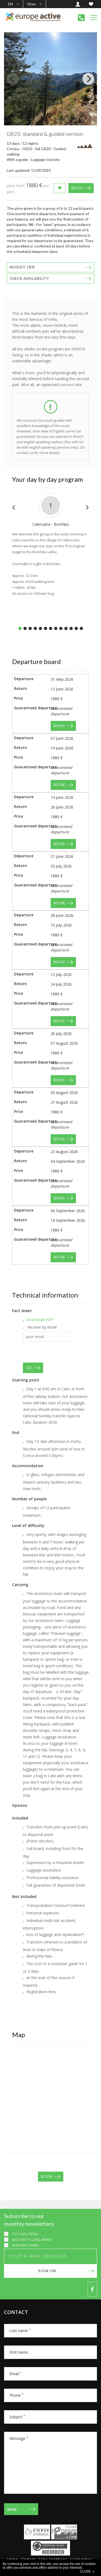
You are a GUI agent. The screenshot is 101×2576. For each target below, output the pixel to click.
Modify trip (22, 267)
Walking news (25, 2245)
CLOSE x (87, 2571)
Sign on (47, 2270)
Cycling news (25, 2234)
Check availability (29, 278)
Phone (16, 2395)
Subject (17, 2416)
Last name (20, 2330)
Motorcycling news (31, 2239)
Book (77, 188)
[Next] (88, 79)
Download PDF (39, 1319)
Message (18, 2438)
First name (18, 2352)
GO (29, 1368)
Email (15, 2373)
